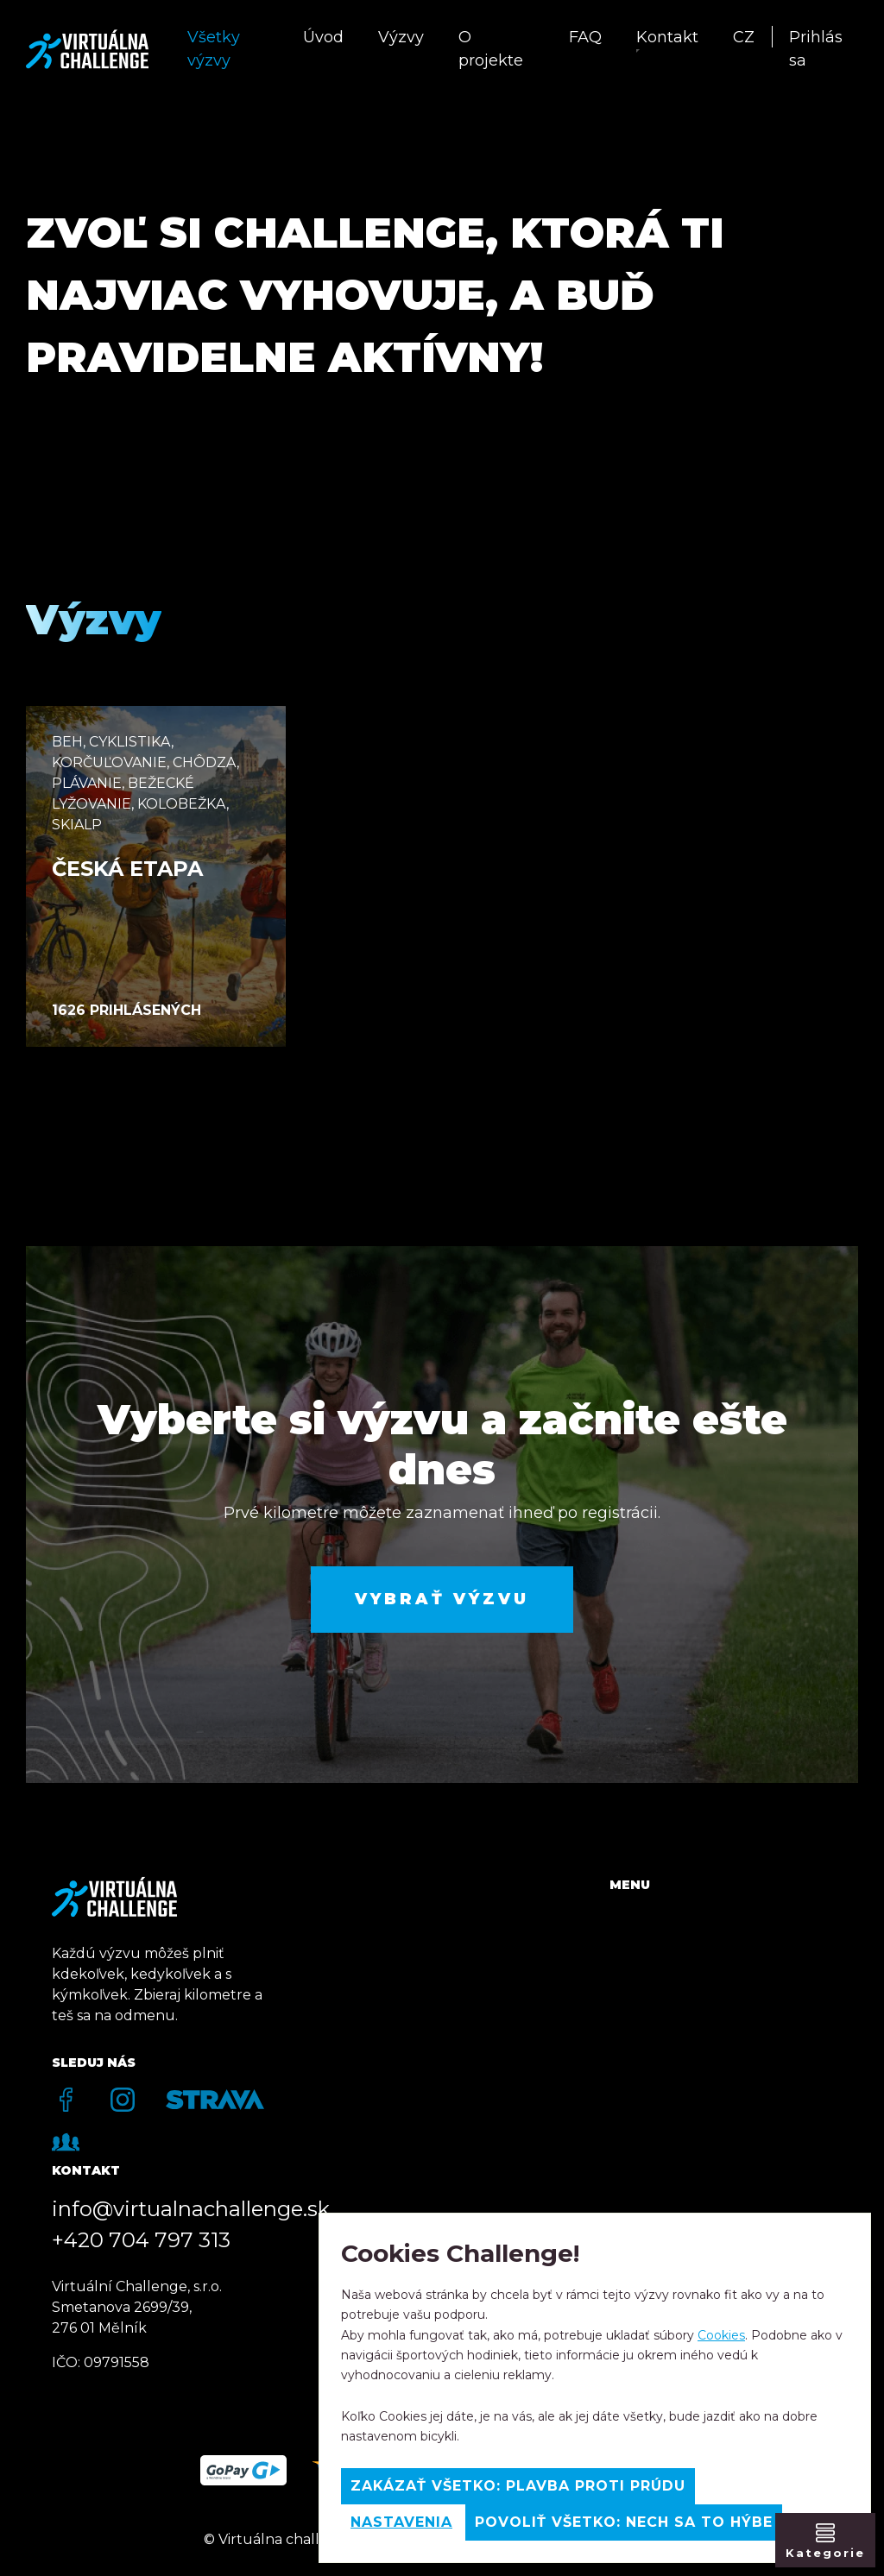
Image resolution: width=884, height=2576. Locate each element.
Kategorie (825, 2553)
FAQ (585, 37)
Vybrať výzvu (442, 1599)
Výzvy (401, 37)
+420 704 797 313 (141, 2239)
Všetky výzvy (213, 49)
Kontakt (667, 37)
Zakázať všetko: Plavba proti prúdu (517, 2486)
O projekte (490, 49)
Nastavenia (401, 2522)
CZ (744, 37)
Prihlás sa (816, 49)
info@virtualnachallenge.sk (191, 2208)
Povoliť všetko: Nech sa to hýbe (624, 2522)
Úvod (323, 37)
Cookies (721, 2335)
